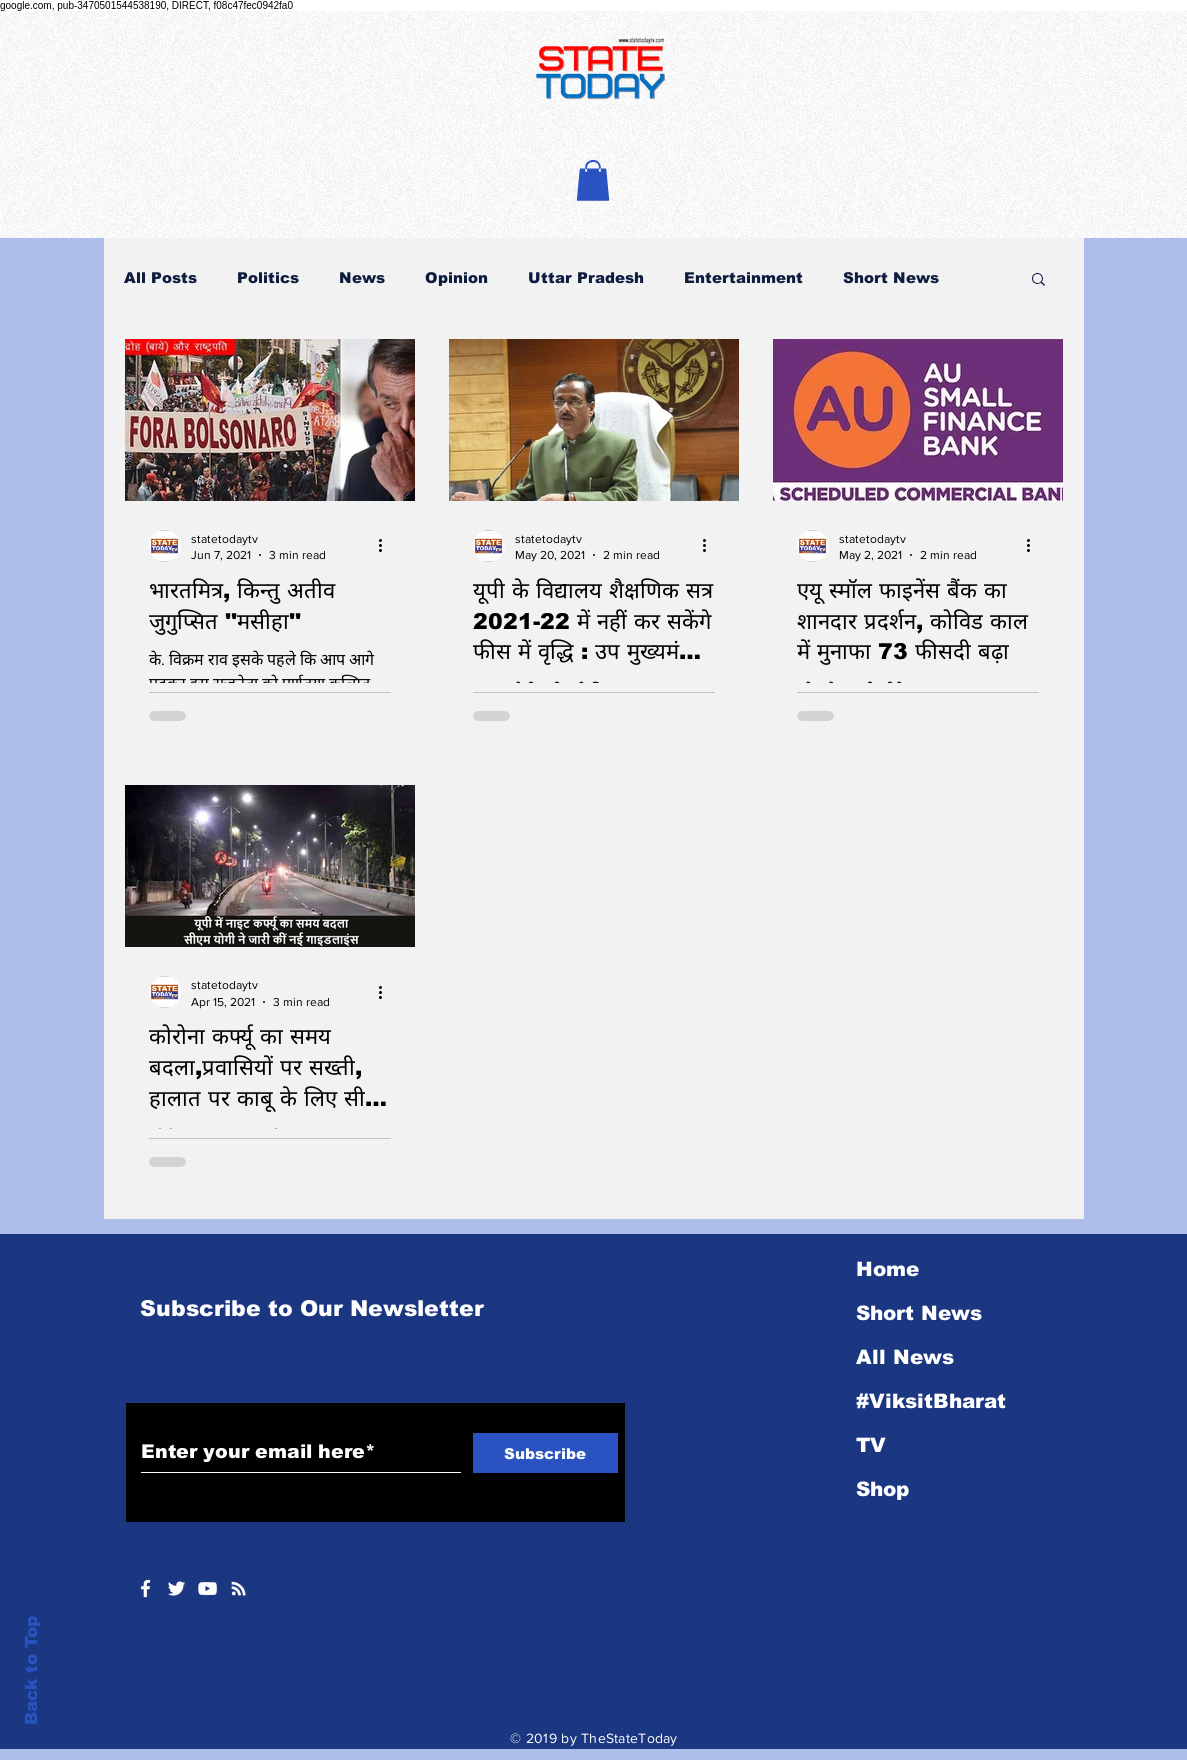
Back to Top (31, 1670)
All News (905, 1357)
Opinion (456, 277)
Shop (882, 1489)
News (362, 277)
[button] (593, 180)
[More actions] (388, 546)
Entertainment (743, 277)
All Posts (160, 277)
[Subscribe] (545, 1453)
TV (871, 1445)
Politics (268, 277)
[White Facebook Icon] (145, 1588)
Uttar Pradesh (586, 277)
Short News (891, 277)
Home (887, 1269)
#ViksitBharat (931, 1401)
